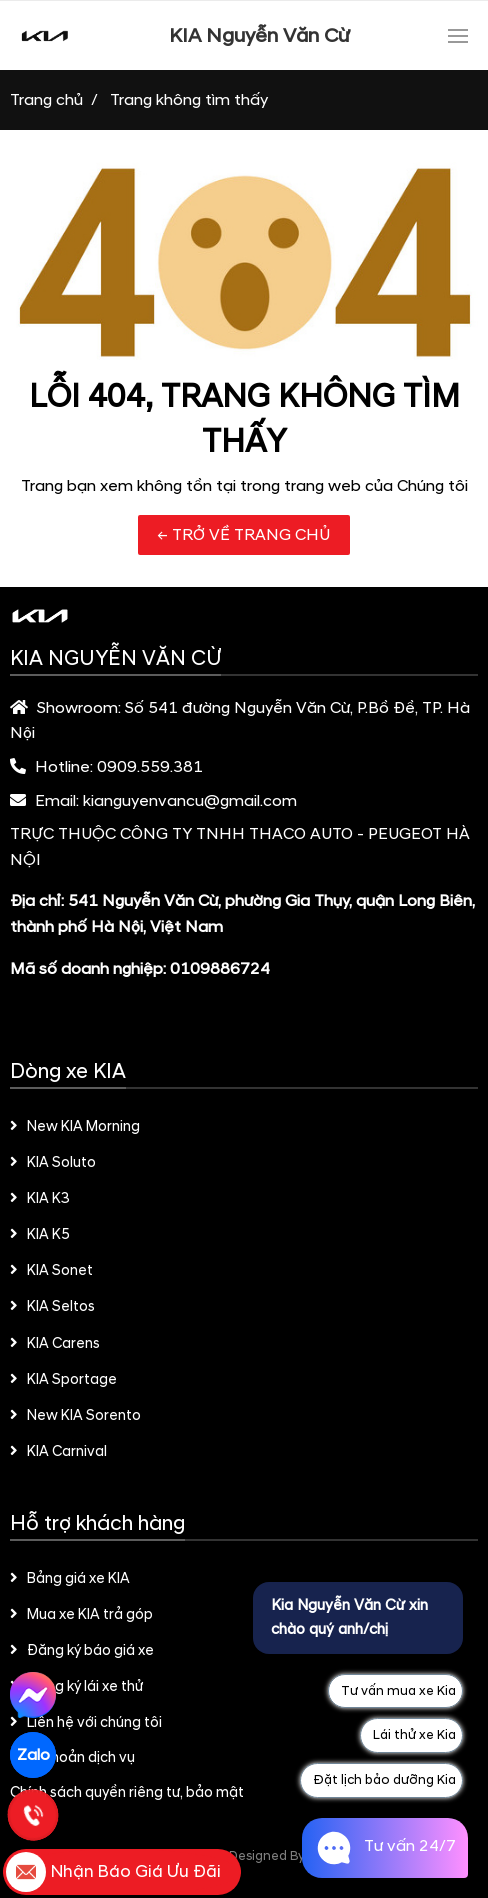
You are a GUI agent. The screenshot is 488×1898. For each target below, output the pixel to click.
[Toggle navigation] (458, 36)
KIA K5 (40, 1235)
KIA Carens (55, 1344)
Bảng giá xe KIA (70, 1579)
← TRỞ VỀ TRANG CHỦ (244, 535)
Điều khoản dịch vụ (74, 1758)
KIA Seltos (52, 1307)
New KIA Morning (75, 1127)
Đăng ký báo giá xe (82, 1651)
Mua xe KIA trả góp (81, 1615)
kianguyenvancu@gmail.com (190, 801)
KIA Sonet (51, 1271)
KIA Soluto (53, 1163)
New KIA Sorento (75, 1416)
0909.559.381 (150, 767)
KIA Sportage (63, 1380)
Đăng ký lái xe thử (76, 1687)
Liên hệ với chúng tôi (86, 1723)
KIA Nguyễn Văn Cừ (259, 36)
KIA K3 (40, 1199)
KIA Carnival (58, 1452)
